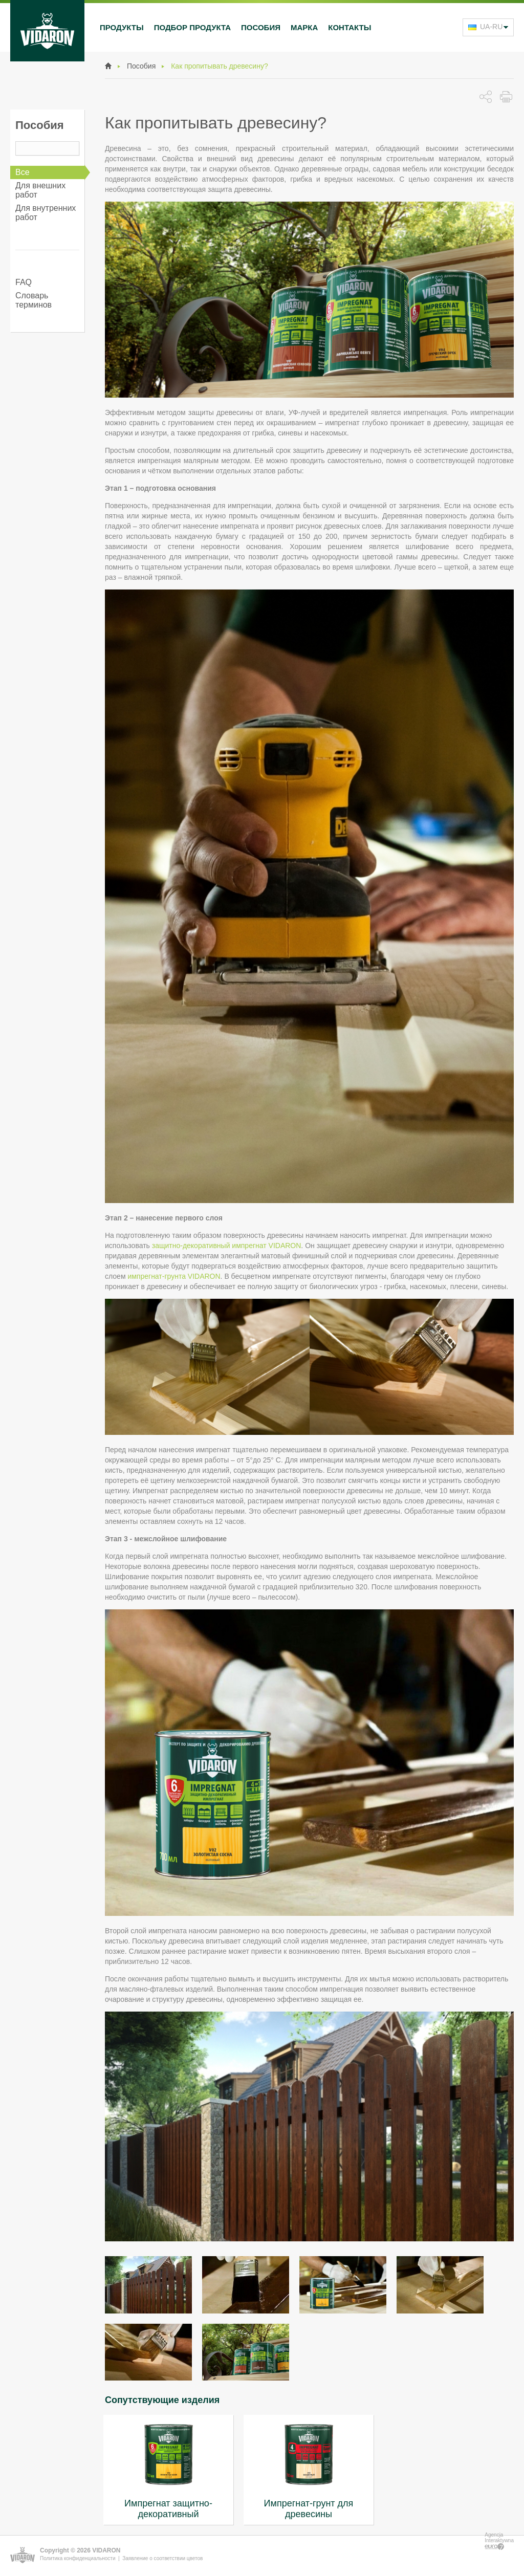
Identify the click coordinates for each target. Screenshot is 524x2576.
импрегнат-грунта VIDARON (173, 1276)
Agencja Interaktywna (499, 2541)
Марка (304, 27)
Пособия (260, 27)
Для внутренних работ (45, 213)
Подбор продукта (192, 27)
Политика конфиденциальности (78, 2558)
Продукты (122, 27)
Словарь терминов (33, 300)
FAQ (23, 282)
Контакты (349, 27)
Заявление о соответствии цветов (162, 2558)
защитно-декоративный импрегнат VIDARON (226, 1245)
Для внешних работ (40, 190)
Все (22, 172)
